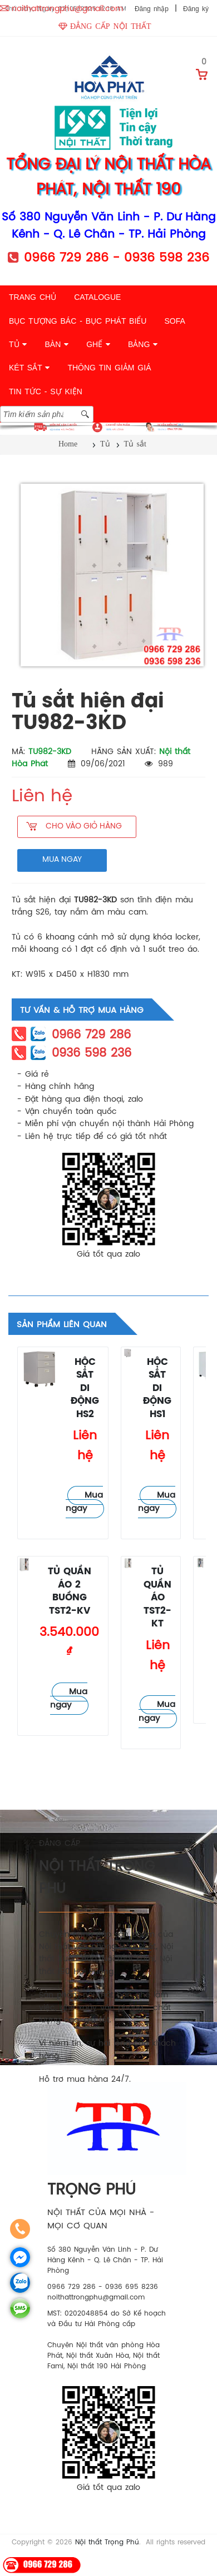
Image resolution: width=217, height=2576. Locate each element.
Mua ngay (84, 1502)
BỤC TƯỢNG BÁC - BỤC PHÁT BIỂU (77, 321)
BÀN (56, 344)
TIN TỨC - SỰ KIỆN (45, 391)
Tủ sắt (30, 1396)
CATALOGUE (97, 297)
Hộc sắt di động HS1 (157, 1388)
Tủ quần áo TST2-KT (157, 1598)
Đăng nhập (152, 9)
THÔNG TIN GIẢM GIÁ (109, 367)
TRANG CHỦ (32, 297)
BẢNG (142, 344)
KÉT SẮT (29, 367)
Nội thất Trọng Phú (107, 2542)
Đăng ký (196, 9)
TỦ (18, 344)
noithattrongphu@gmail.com (67, 9)
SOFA (174, 321)
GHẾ (98, 344)
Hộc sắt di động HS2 (85, 1388)
